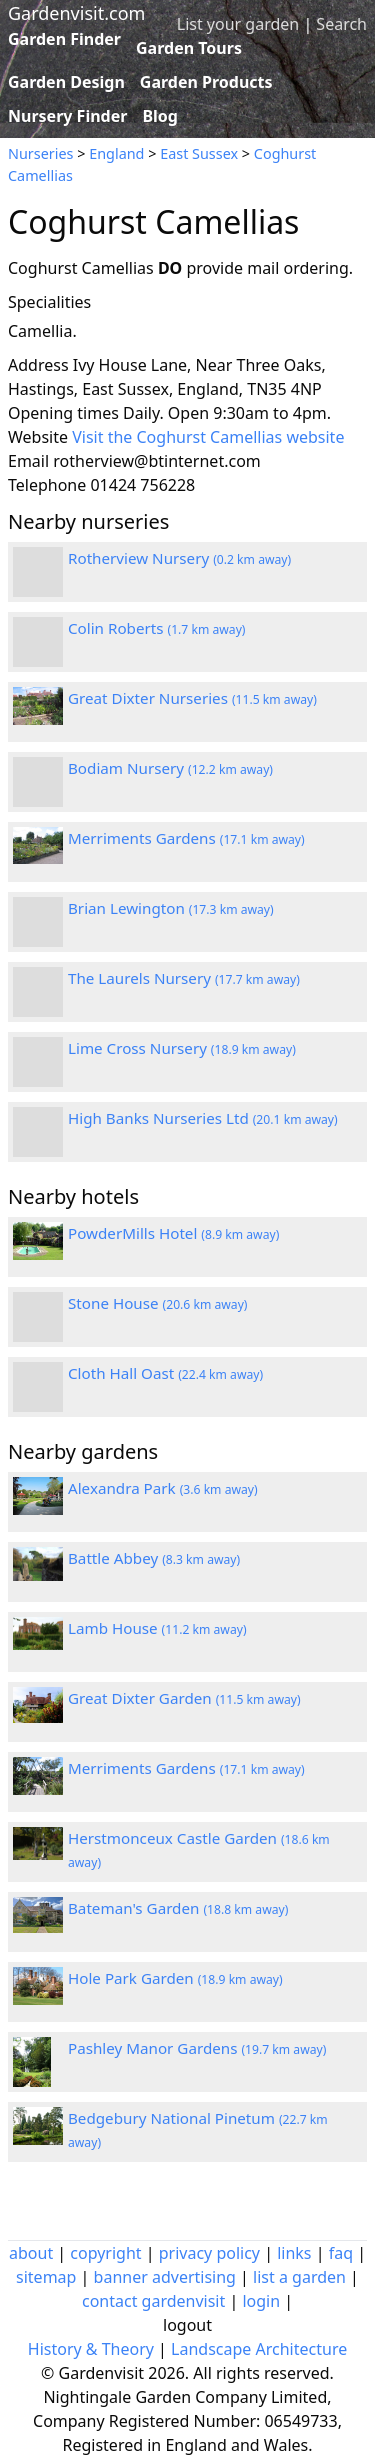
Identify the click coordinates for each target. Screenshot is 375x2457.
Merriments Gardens (186, 838)
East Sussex (199, 153)
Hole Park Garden (175, 1978)
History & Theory (91, 2349)
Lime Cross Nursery (182, 1048)
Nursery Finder (67, 116)
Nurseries (40, 153)
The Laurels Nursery (184, 978)
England (116, 153)
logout (187, 2325)
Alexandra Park (163, 1488)
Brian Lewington (171, 908)
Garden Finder (64, 39)
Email (28, 461)
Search (341, 24)
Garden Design (66, 82)
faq (341, 2253)
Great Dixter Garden (184, 1698)
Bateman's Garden (178, 1908)
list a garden (299, 2277)
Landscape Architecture (259, 2349)
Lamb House (157, 1628)
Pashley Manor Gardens (197, 2048)
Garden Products (206, 82)
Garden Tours (189, 48)
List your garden (238, 24)
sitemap (46, 2277)
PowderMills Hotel (173, 1233)
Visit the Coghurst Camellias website (208, 437)
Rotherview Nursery (179, 558)
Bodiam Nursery (170, 768)
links (294, 2253)
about (31, 2253)
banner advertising (165, 2277)
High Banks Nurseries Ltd (203, 1118)
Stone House (158, 1303)
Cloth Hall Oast (165, 1373)
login (261, 2301)
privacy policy (209, 2253)
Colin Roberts (157, 628)
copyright (105, 2253)
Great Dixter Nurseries (192, 698)
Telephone (47, 485)
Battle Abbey (154, 1558)
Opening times (63, 413)
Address (38, 365)
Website (38, 437)
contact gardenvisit (153, 2301)
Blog (160, 116)
